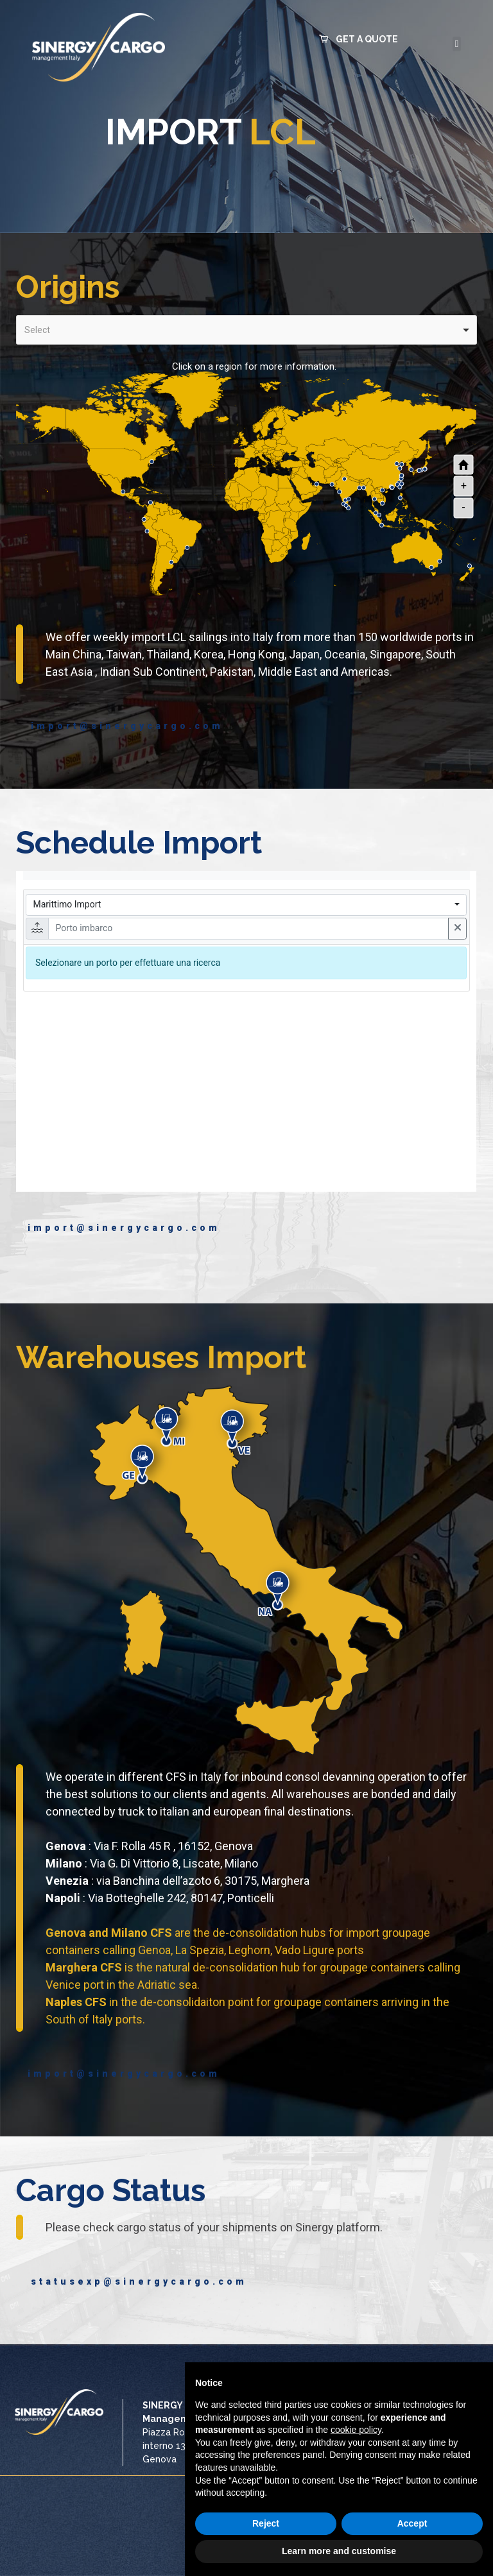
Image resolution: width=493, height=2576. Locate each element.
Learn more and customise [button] (339, 2551)
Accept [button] (412, 2523)
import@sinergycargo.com (124, 726)
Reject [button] (265, 2523)
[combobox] (246, 330)
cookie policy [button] (356, 2430)
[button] (358, 35)
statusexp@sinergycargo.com (128, 2281)
